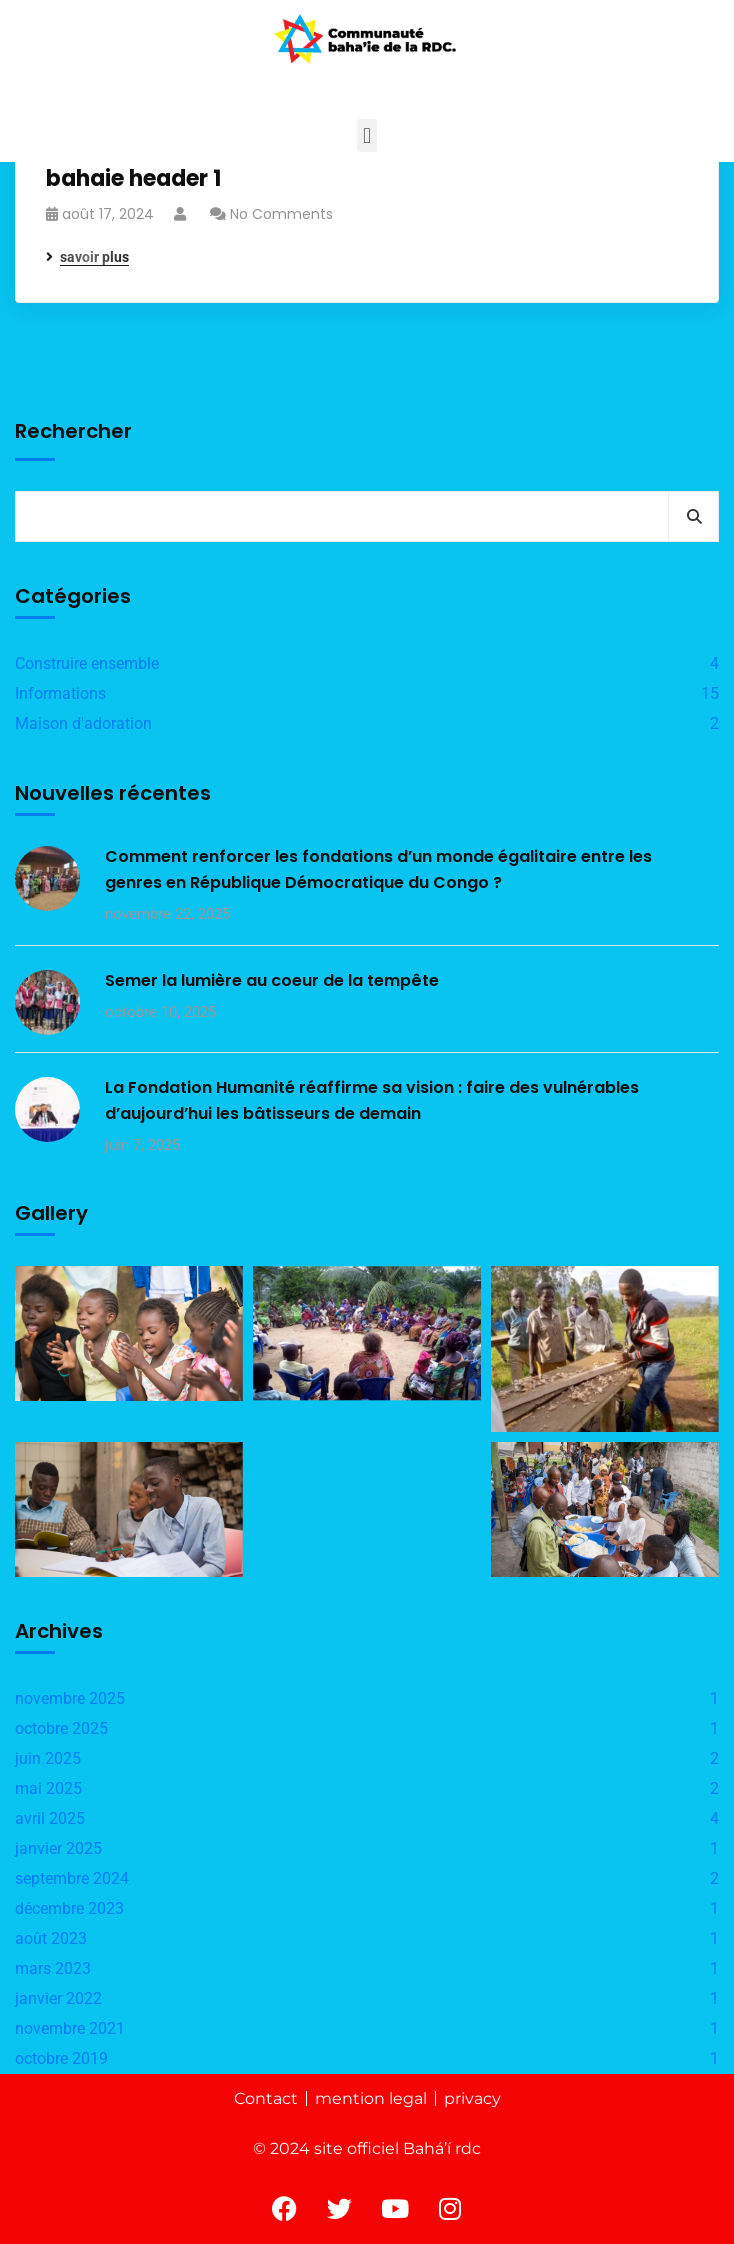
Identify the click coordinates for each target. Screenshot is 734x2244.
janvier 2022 (58, 1998)
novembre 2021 (70, 2028)
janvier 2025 (58, 1848)
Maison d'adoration (83, 723)
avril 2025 (50, 1818)
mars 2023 (53, 1968)
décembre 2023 (69, 1908)
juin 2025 (48, 1758)
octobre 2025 (61, 1728)
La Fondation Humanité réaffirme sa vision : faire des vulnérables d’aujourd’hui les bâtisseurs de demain (372, 1100)
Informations (60, 693)
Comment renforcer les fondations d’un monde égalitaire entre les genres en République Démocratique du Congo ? (378, 869)
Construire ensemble (87, 663)
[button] (366, 135)
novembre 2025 (70, 1698)
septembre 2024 (72, 1878)
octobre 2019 (61, 2058)
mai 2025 (48, 1788)
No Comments (281, 214)
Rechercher (73, 431)
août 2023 (51, 1938)
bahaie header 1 (133, 178)
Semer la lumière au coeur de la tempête (272, 980)
